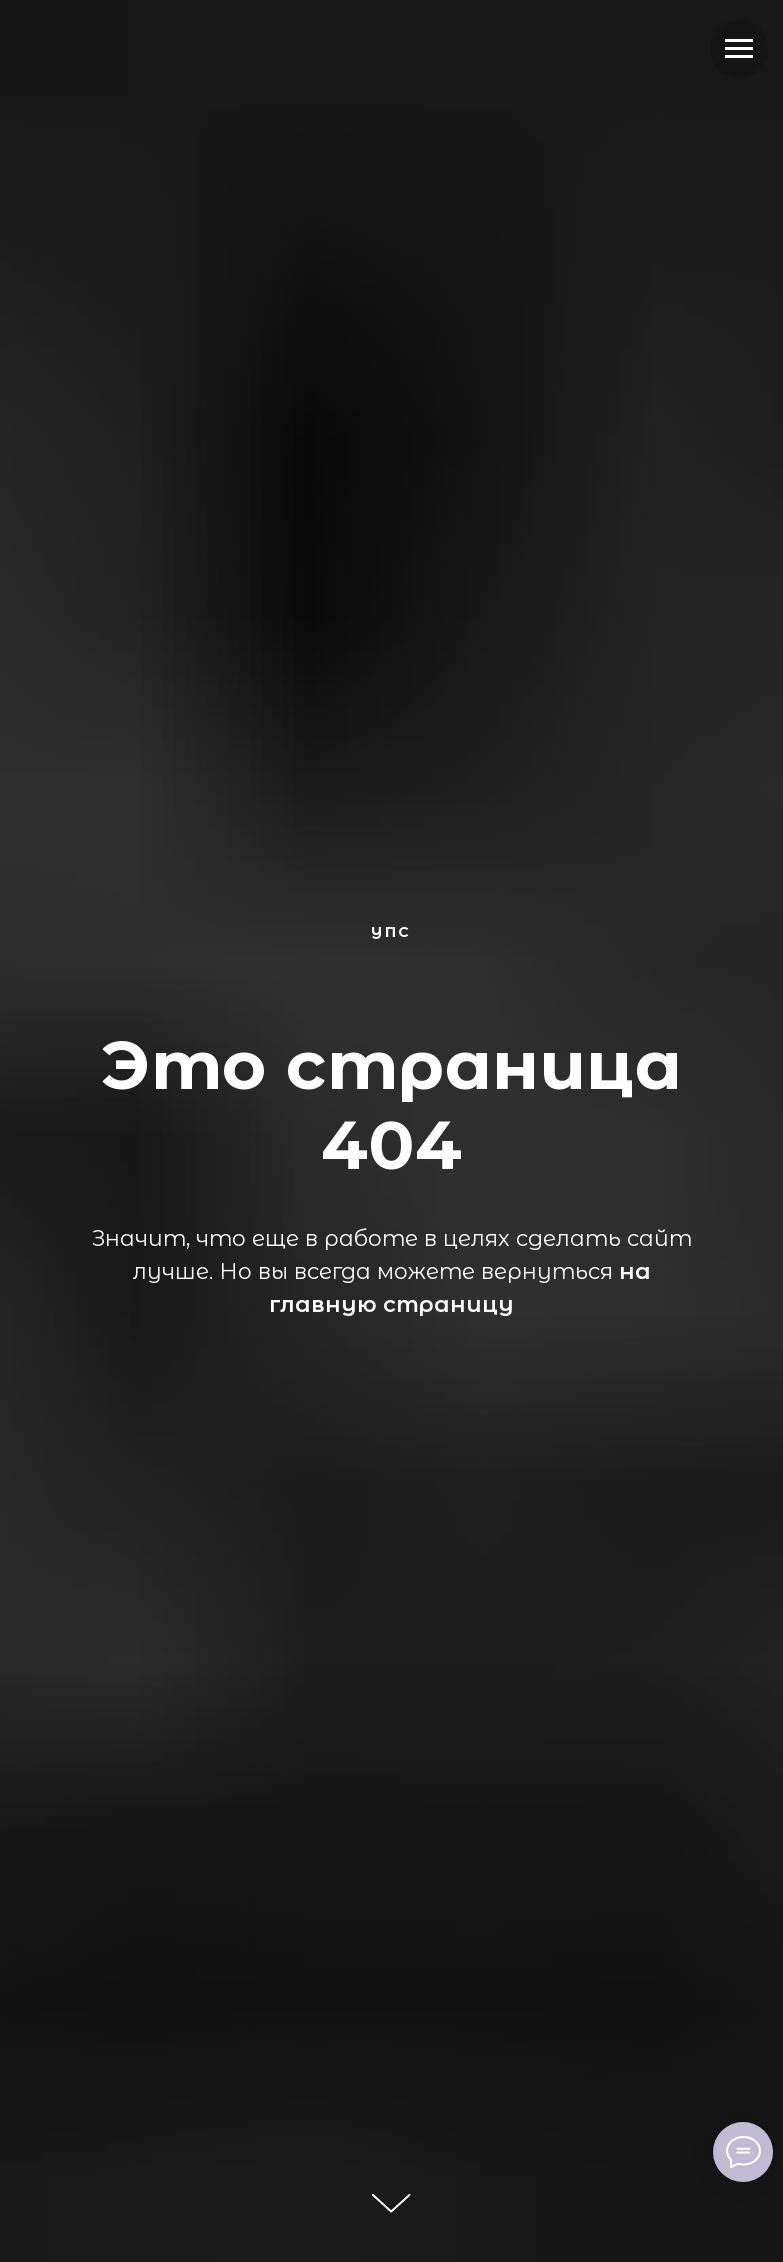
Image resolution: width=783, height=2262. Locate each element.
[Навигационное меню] (739, 49)
